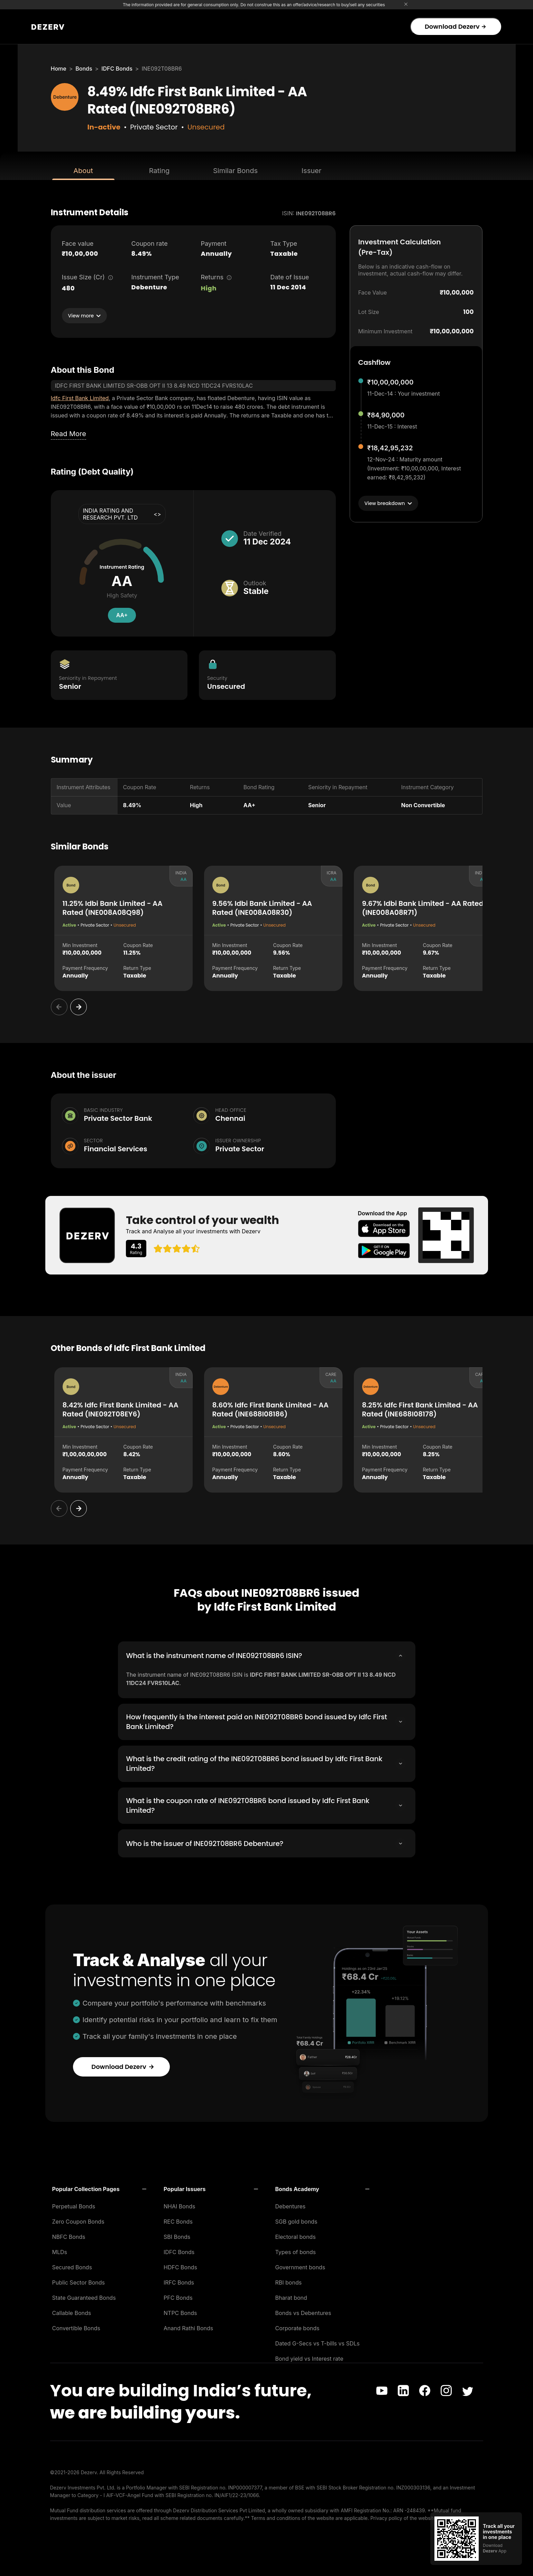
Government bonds (300, 2265)
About (83, 170)
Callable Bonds (71, 2311)
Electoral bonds (295, 2235)
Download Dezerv (455, 26)
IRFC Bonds (179, 2281)
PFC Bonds (178, 2296)
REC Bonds (178, 2220)
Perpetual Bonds (73, 2204)
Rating (159, 170)
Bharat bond (291, 2296)
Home (58, 68)
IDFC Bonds (116, 68)
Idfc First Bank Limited (80, 398)
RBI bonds (288, 2281)
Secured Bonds (72, 2265)
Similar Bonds (235, 170)
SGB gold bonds (296, 2220)
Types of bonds (295, 2250)
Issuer (312, 170)
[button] (99, 2187)
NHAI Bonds (179, 2204)
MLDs (59, 2250)
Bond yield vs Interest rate (309, 2357)
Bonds (83, 68)
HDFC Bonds (180, 2265)
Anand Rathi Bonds (188, 2326)
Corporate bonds (297, 2326)
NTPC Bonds (180, 2311)
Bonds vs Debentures (303, 2311)
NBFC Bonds (68, 2235)
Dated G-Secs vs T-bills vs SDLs (317, 2342)
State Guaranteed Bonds (84, 2296)
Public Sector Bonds (78, 2281)
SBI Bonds (177, 2235)
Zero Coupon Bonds (78, 2220)
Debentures (290, 2204)
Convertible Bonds (76, 2326)
